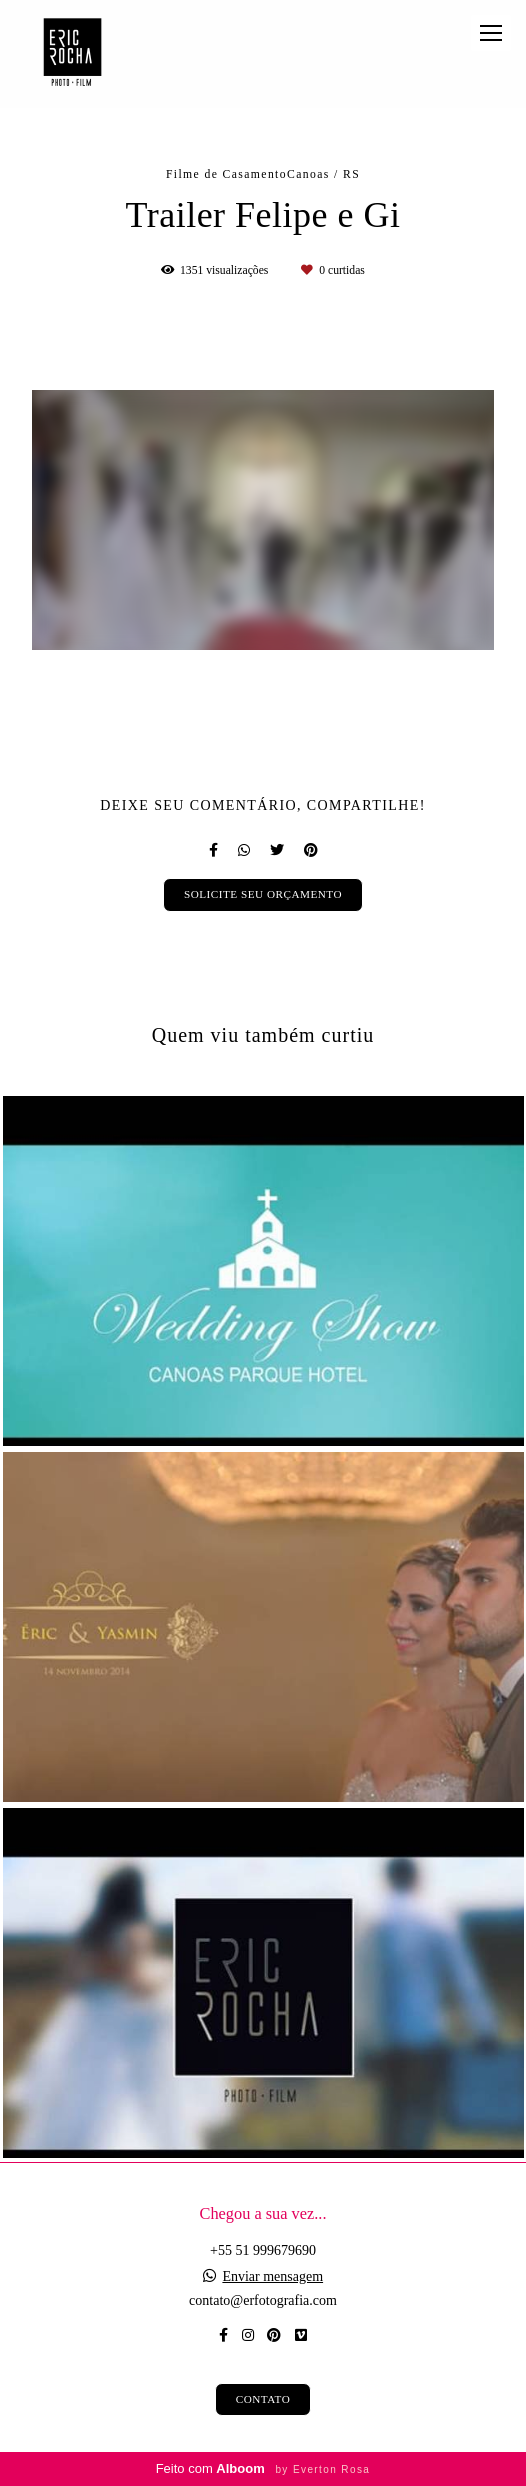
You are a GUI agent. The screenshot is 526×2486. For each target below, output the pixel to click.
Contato (263, 2399)
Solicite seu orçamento (263, 894)
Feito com (263, 2468)
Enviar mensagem (272, 2277)
